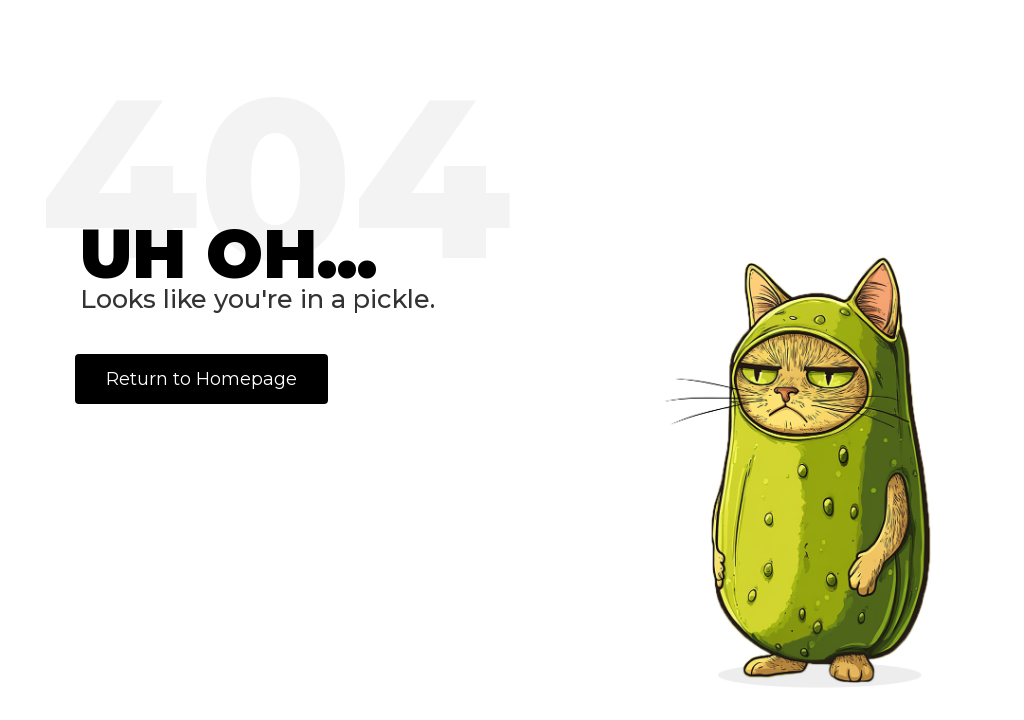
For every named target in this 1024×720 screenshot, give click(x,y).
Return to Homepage (201, 379)
